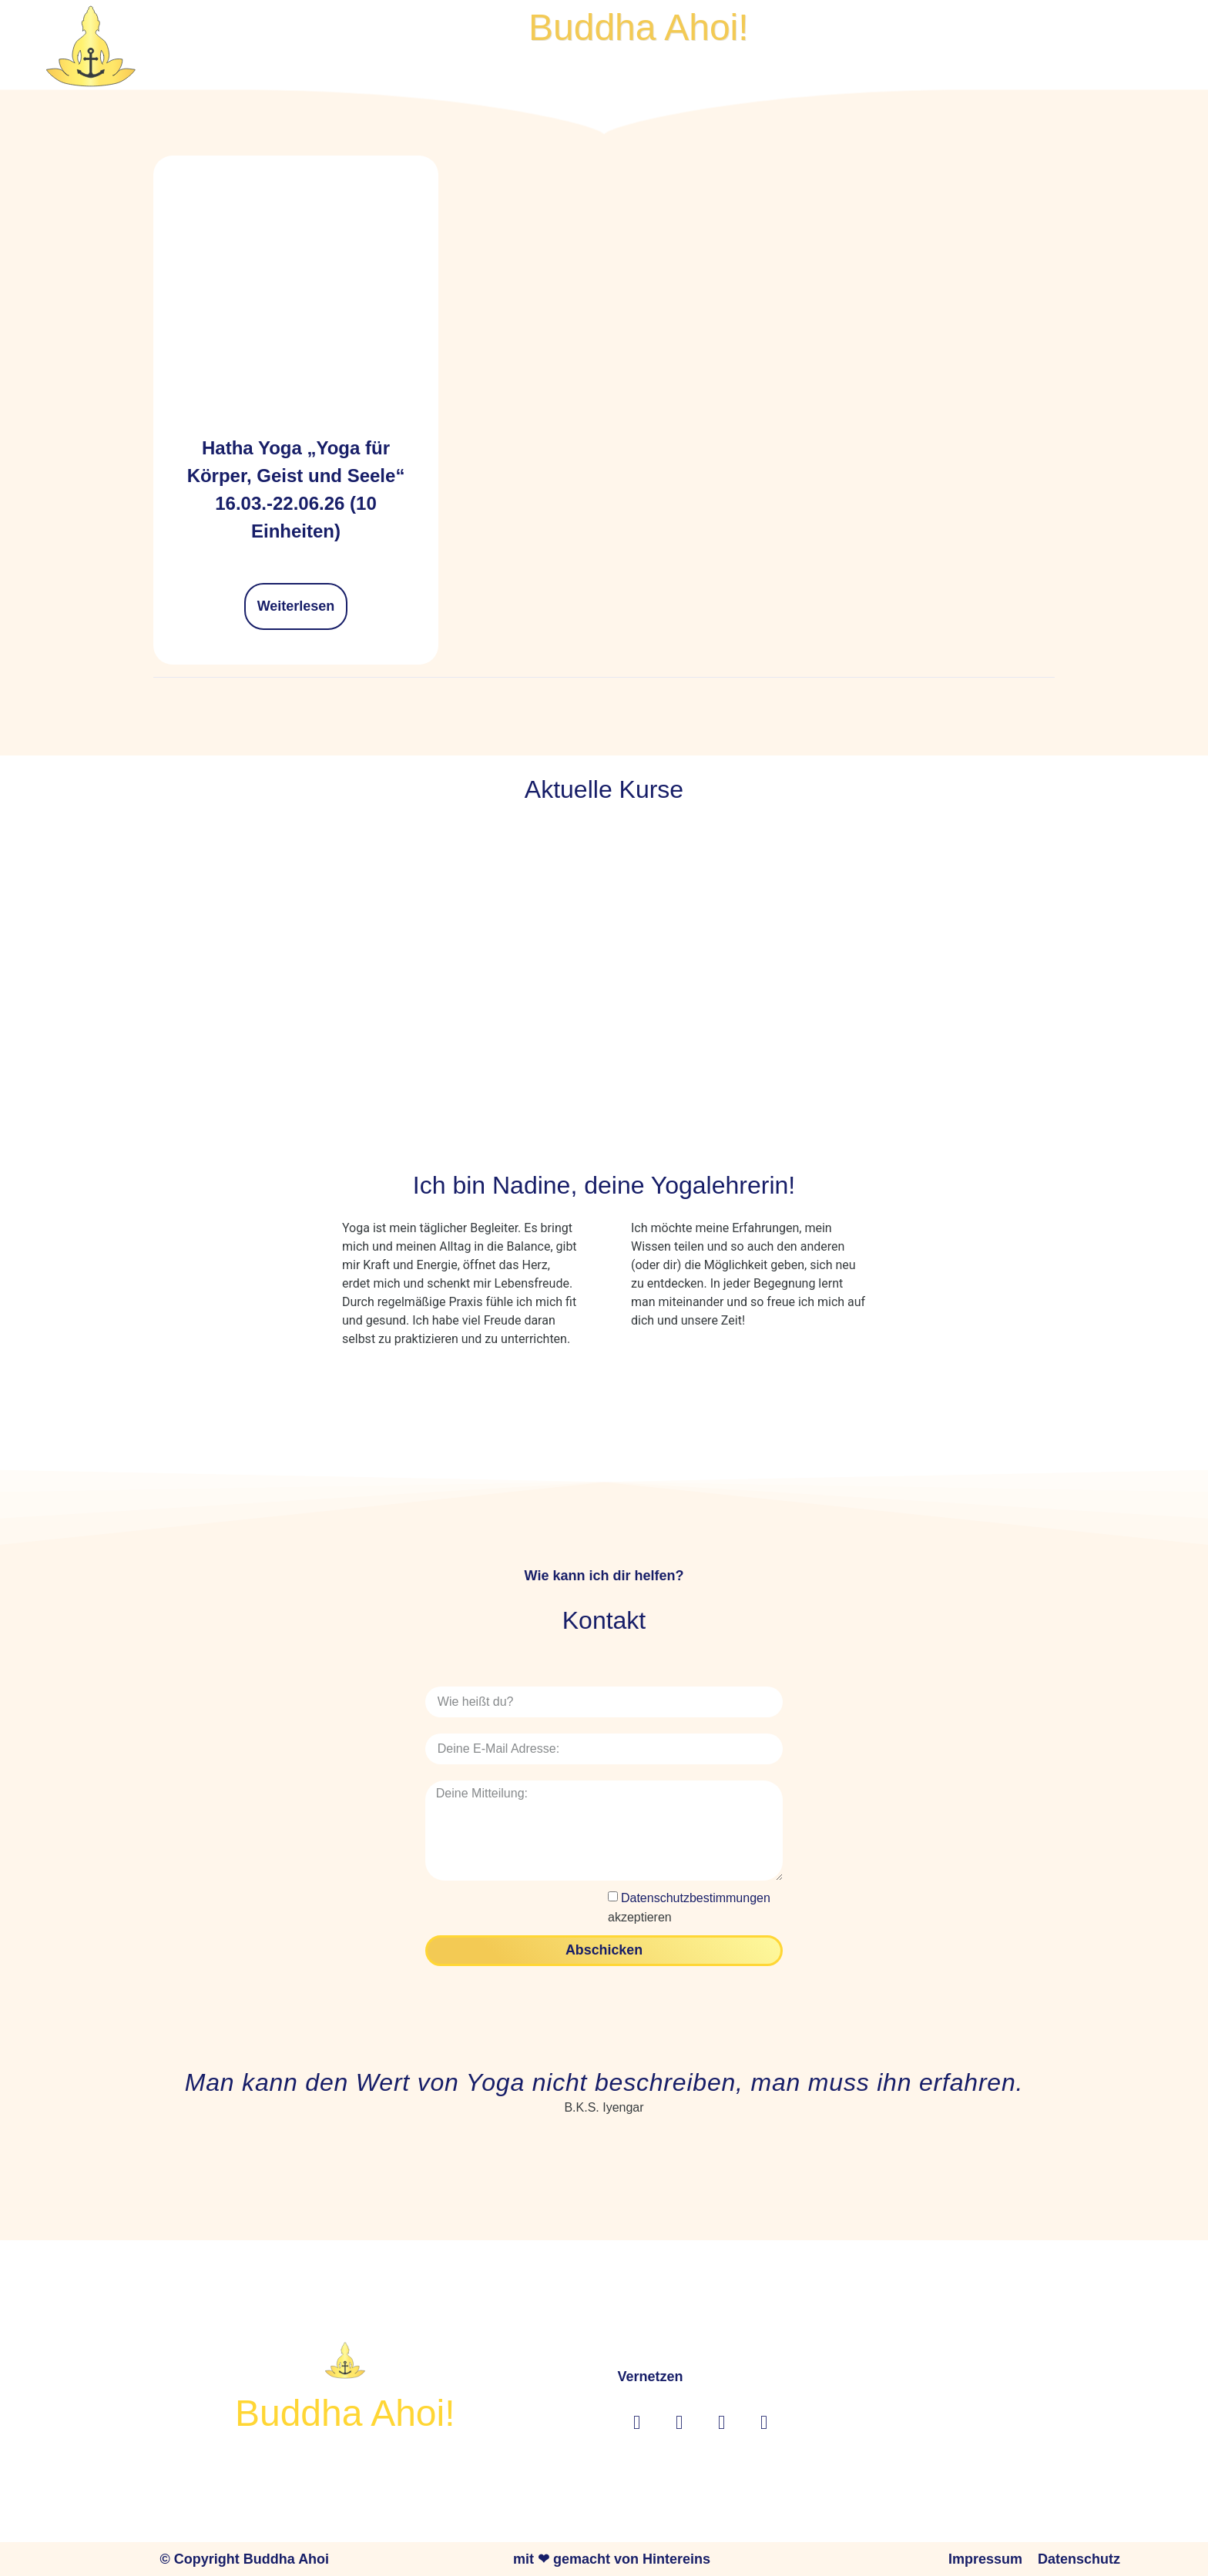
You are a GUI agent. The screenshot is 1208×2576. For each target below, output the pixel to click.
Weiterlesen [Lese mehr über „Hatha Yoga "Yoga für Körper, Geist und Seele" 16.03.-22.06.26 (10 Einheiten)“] (296, 606)
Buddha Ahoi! (638, 27)
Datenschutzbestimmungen (695, 1897)
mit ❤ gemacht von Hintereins (611, 2557)
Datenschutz (1079, 2557)
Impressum (985, 2557)
